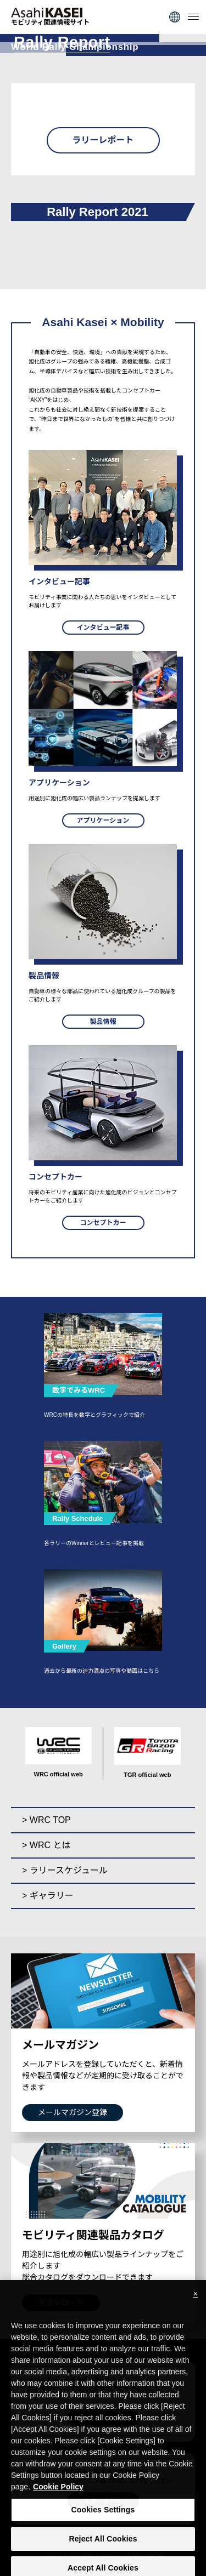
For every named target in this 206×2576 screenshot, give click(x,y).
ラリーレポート (102, 140)
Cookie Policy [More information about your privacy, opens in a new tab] (58, 2492)
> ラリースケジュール (65, 1870)
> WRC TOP (46, 1820)
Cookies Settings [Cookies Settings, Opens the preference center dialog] (103, 2515)
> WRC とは (46, 1845)
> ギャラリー (48, 1895)
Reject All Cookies (103, 2544)
